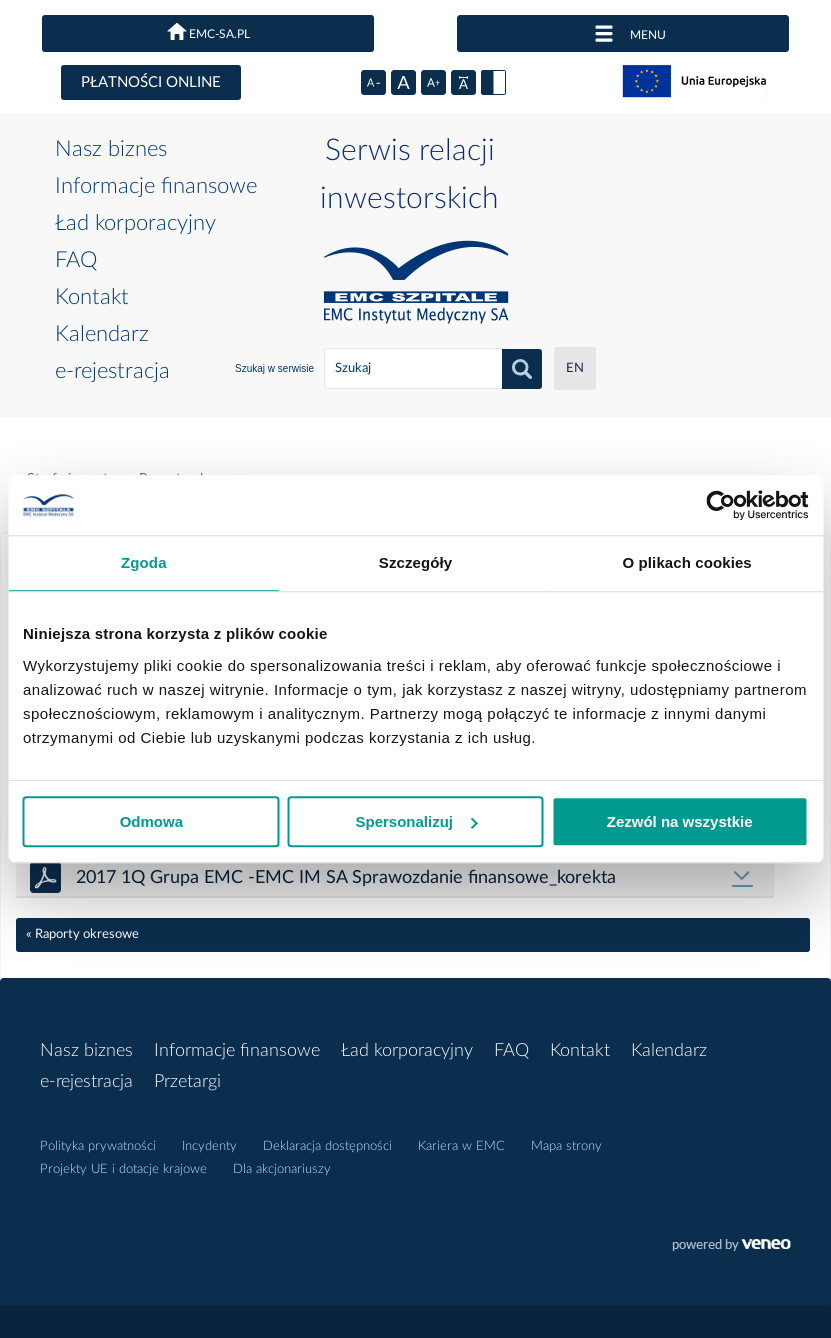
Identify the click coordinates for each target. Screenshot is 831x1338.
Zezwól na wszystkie (680, 821)
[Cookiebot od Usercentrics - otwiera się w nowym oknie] (720, 505)
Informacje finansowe (156, 186)
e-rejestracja (112, 371)
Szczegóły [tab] (415, 562)
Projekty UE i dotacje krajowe (123, 1169)
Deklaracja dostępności (327, 1146)
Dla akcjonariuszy (282, 1169)
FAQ (76, 260)
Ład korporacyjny (135, 223)
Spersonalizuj (416, 821)
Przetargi (187, 1082)
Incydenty (209, 1146)
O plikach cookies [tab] (687, 562)
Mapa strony (566, 1146)
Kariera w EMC (461, 1146)
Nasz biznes (111, 149)
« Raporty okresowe (82, 934)
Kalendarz (102, 334)
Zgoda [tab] (144, 562)
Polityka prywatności (98, 1146)
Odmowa (151, 821)
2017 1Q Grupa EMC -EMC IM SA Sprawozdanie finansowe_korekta (346, 878)
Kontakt (92, 297)
